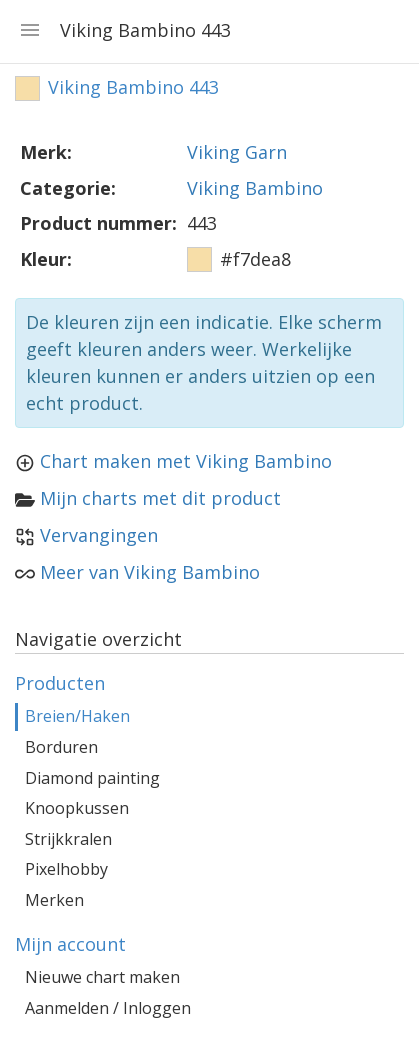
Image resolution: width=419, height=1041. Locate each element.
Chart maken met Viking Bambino (186, 461)
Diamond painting (92, 778)
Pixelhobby (66, 869)
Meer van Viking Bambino (150, 572)
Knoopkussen (77, 808)
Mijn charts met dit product (160, 498)
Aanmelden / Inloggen (108, 1008)
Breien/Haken (77, 716)
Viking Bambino (255, 188)
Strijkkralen (68, 839)
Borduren (61, 747)
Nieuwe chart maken (102, 977)
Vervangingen (99, 535)
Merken (54, 900)
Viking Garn (237, 152)
